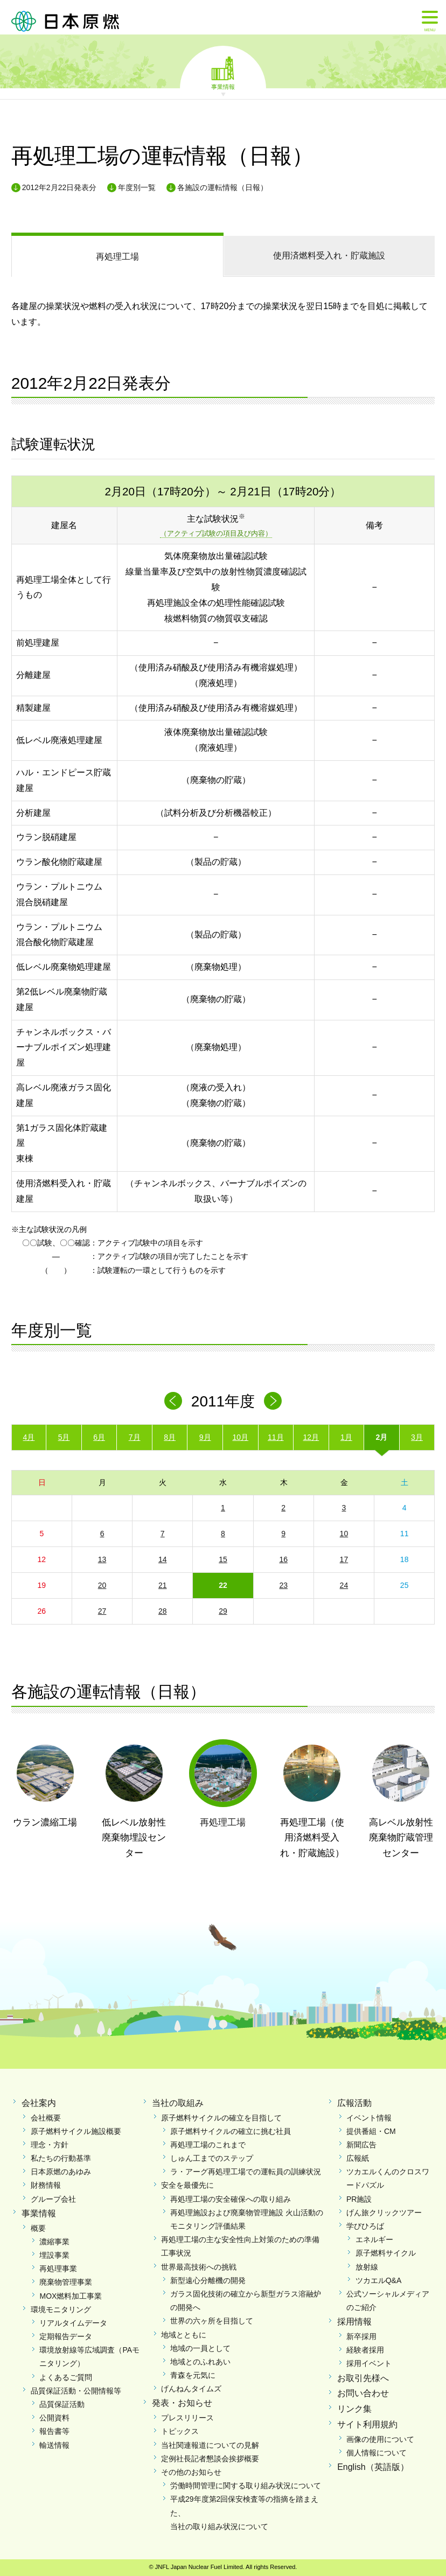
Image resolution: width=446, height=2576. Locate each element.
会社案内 (39, 2103)
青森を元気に (192, 2375)
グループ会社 (53, 2199)
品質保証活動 (62, 2404)
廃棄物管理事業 (65, 2282)
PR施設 (359, 2199)
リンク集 (354, 2408)
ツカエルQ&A (379, 2280)
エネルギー (374, 2239)
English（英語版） (372, 2467)
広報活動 (354, 2103)
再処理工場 (117, 256)
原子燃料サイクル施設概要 (76, 2131)
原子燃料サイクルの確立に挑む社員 (230, 2131)
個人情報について (376, 2452)
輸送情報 (54, 2445)
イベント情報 (369, 2117)
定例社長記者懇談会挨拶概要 (210, 2458)
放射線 (367, 2267)
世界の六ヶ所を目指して (211, 2320)
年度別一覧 (137, 187)
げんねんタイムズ (191, 2388)
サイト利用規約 (367, 2424)
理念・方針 (49, 2144)
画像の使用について (380, 2439)
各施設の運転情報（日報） (222, 187)
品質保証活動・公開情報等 (76, 2390)
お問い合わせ (363, 2393)
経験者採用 (365, 2350)
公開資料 (54, 2417)
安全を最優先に (187, 2185)
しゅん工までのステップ (211, 2158)
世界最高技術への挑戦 (198, 2267)
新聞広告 (361, 2144)
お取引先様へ (363, 2378)
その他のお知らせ (191, 2472)
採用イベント (369, 2363)
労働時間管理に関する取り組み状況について (245, 2485)
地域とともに (183, 2334)
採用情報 (354, 2321)
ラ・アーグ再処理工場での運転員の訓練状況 (245, 2171)
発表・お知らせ (182, 2402)
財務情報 (46, 2185)
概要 (38, 2228)
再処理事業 (58, 2268)
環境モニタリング (61, 2309)
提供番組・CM (371, 2131)
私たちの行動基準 (61, 2158)
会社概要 (46, 2117)
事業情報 (223, 86)
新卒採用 (361, 2336)
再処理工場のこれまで (208, 2144)
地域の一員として (200, 2348)
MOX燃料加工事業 (70, 2296)
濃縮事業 (54, 2241)
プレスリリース (187, 2417)
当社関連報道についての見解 (210, 2445)
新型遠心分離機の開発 (208, 2280)
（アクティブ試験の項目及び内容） (216, 533)
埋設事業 (54, 2255)
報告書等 (54, 2431)
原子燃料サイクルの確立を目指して (221, 2117)
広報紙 (357, 2158)
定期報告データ (65, 2336)
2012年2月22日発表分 (59, 187)
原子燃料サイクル (386, 2253)
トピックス (180, 2431)
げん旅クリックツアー (384, 2212)
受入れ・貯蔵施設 (329, 255)
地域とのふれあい (200, 2361)
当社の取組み (178, 2103)
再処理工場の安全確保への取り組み (230, 2199)
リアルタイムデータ (73, 2323)
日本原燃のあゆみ (61, 2171)
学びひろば (365, 2226)
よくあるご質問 (65, 2377)
